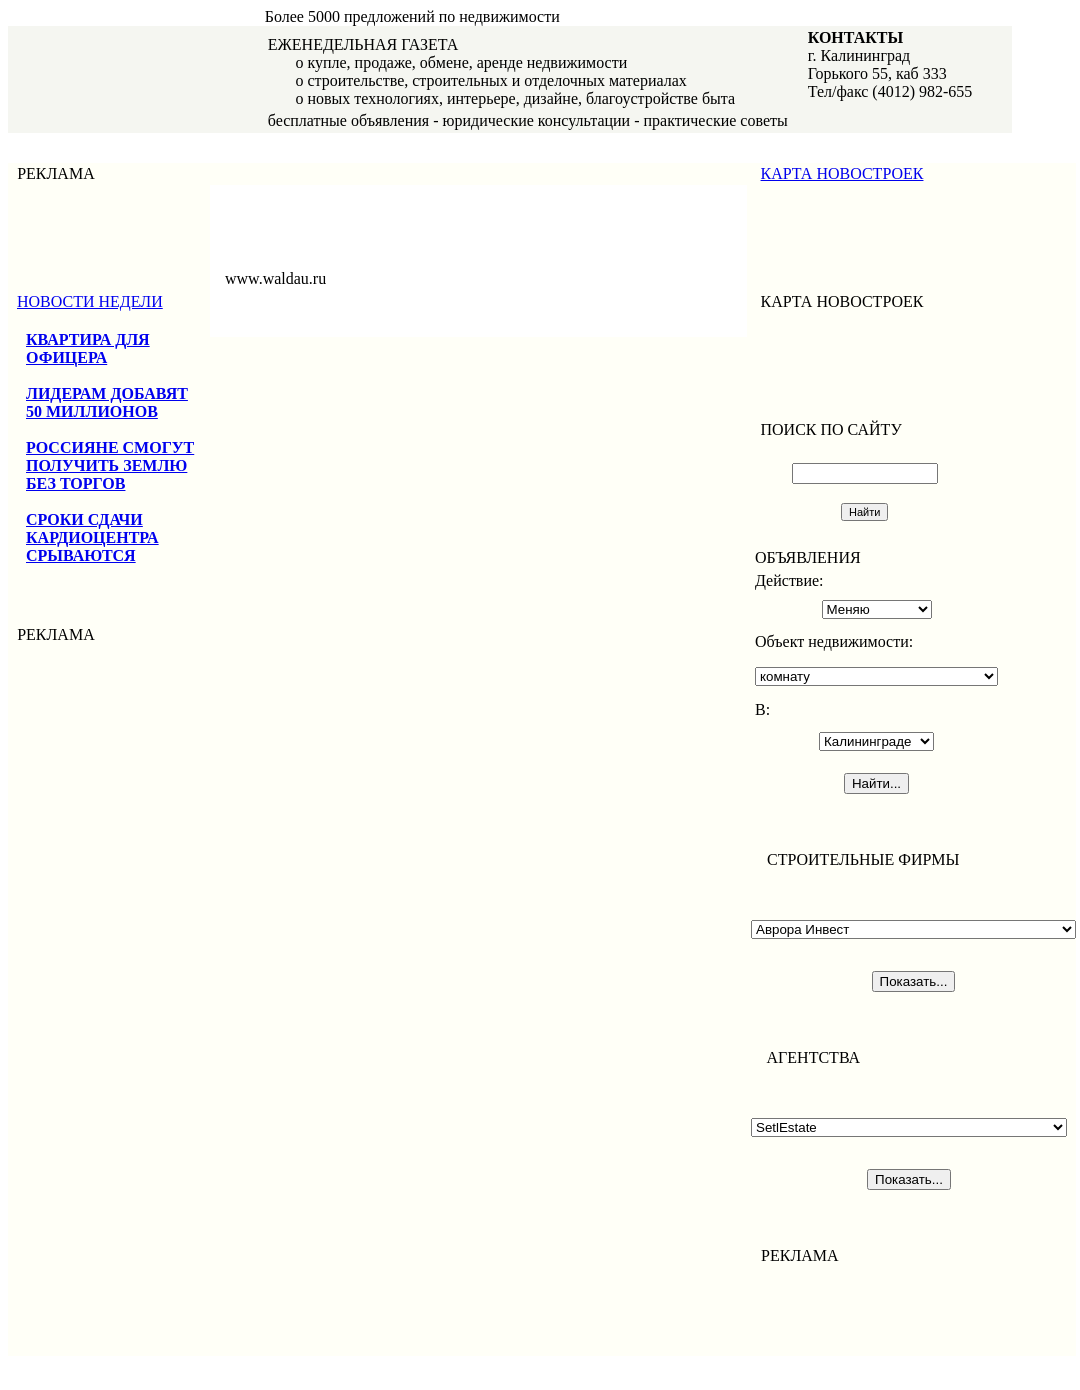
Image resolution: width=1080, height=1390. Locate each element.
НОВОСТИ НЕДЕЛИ (90, 301)
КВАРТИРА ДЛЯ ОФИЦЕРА (88, 348)
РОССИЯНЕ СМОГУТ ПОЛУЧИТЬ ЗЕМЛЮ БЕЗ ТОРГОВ (110, 465)
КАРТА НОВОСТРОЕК (842, 173)
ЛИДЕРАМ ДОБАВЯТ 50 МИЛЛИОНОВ (107, 402)
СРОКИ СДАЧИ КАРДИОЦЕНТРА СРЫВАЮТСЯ (92, 537)
